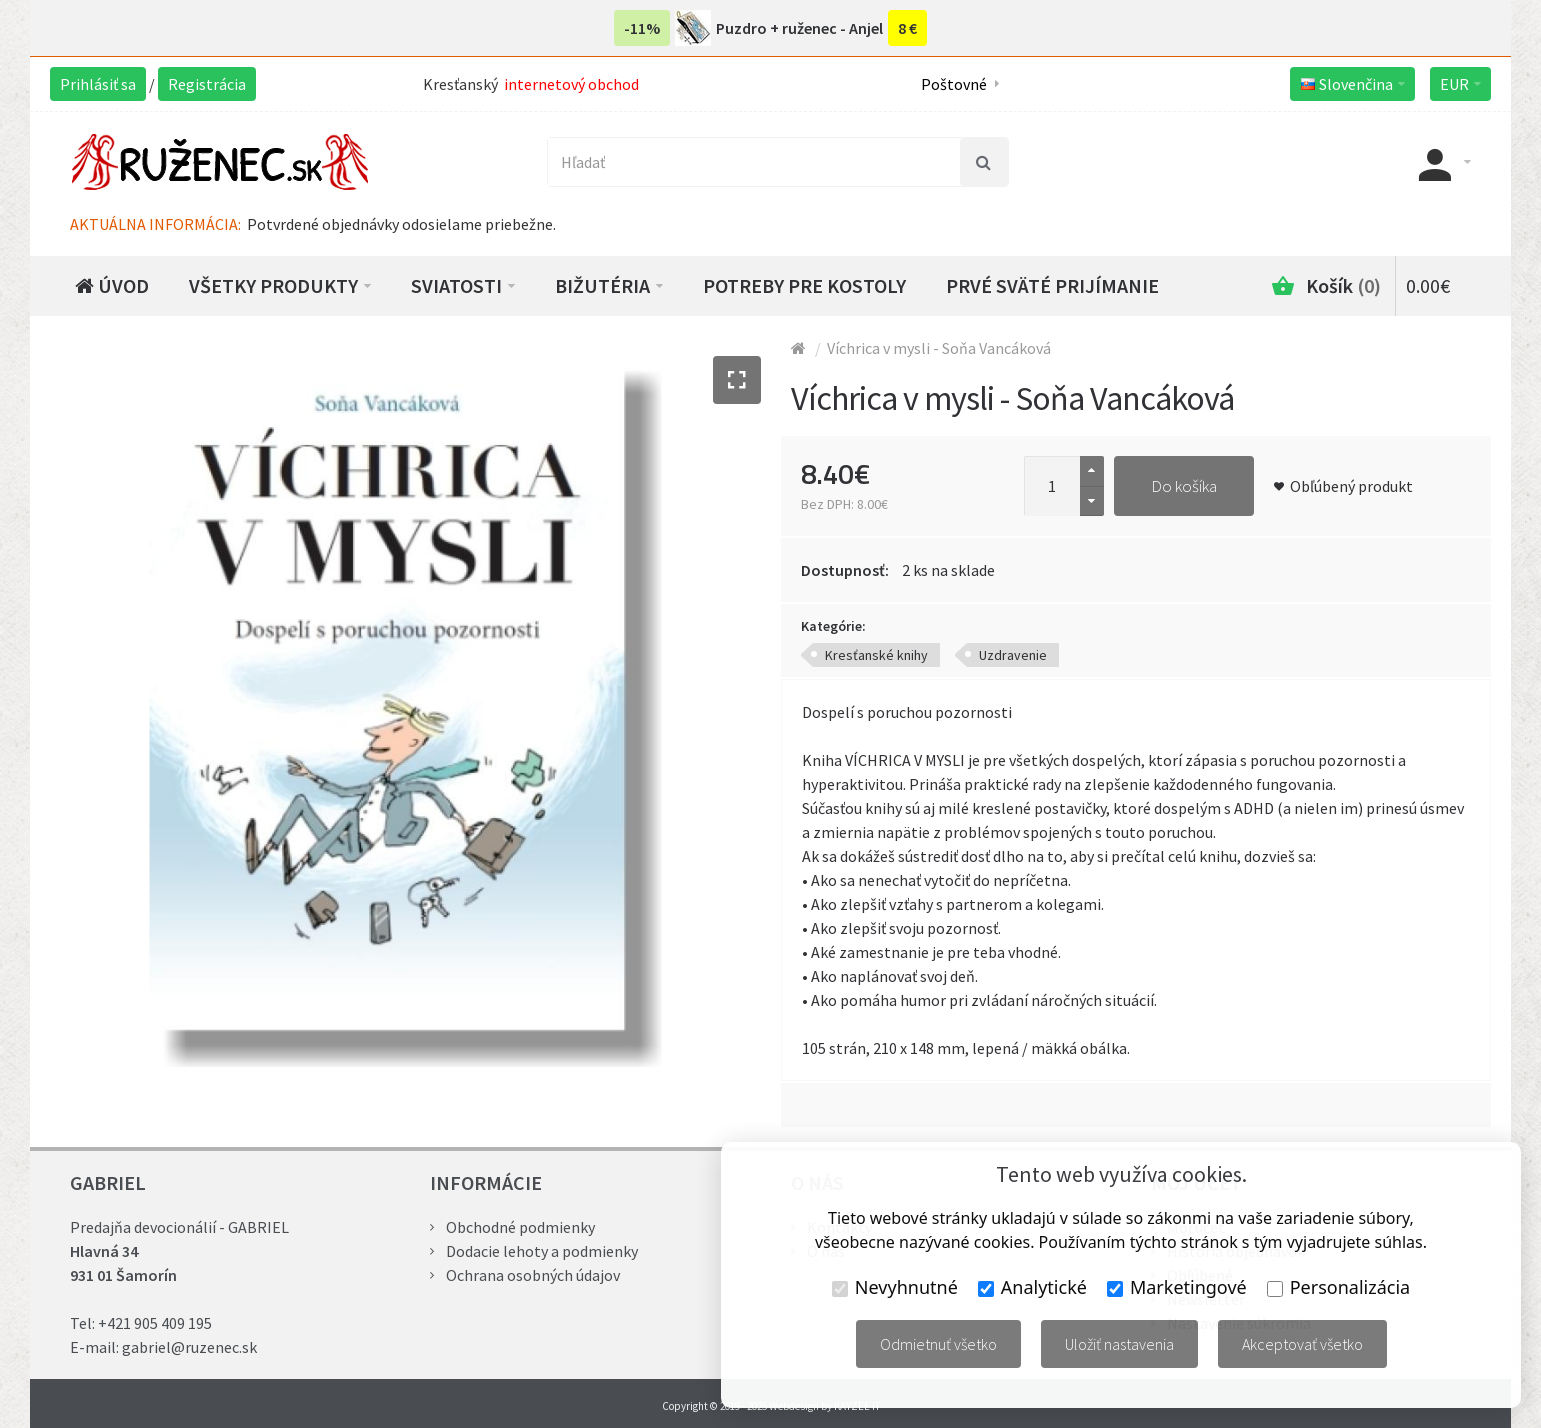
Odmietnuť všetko (938, 1344)
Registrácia (207, 84)
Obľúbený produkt (1351, 486)
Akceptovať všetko (1302, 1344)
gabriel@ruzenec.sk (189, 1347)
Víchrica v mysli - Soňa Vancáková (939, 348)
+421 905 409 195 (155, 1323)
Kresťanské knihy (876, 655)
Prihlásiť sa (98, 84)
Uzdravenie (1013, 655)
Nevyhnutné (895, 1287)
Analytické (1032, 1287)
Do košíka (1184, 486)
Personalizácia (1338, 1287)
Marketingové (1177, 1287)
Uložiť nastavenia (1119, 1344)
